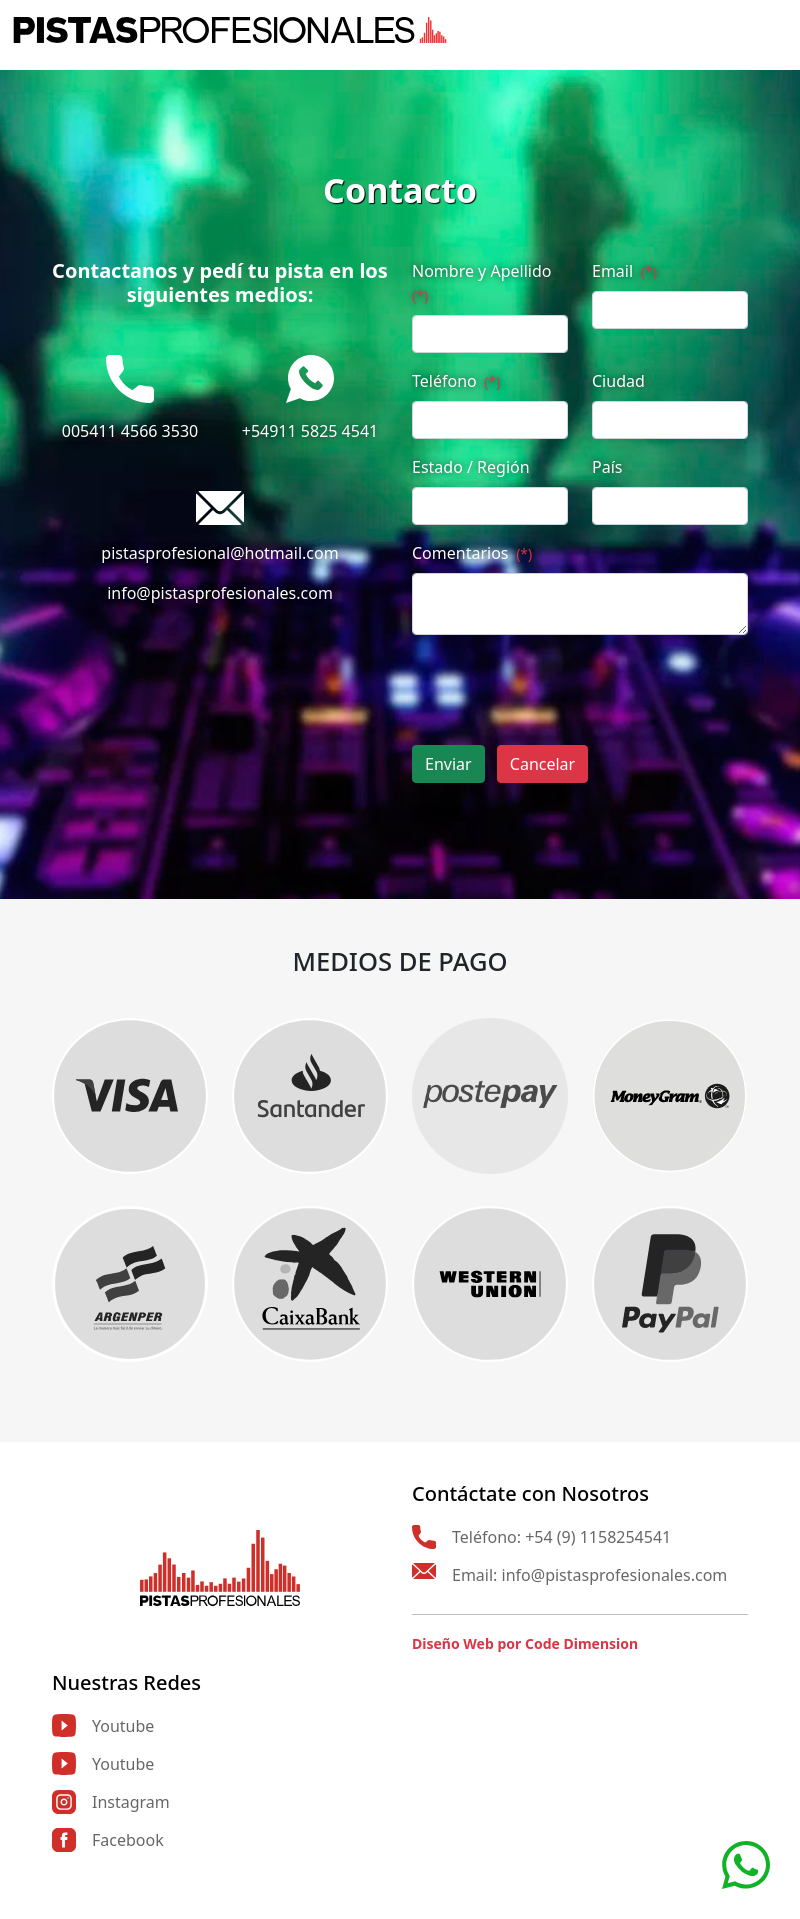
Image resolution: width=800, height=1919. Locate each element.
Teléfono (456, 381)
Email (624, 271)
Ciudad (618, 381)
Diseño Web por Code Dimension (525, 1643)
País (607, 467)
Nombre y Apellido (481, 282)
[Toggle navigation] (775, 30)
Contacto (400, 190)
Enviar (448, 764)
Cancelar (542, 764)
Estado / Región (471, 467)
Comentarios (472, 553)
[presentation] (564, 690)
